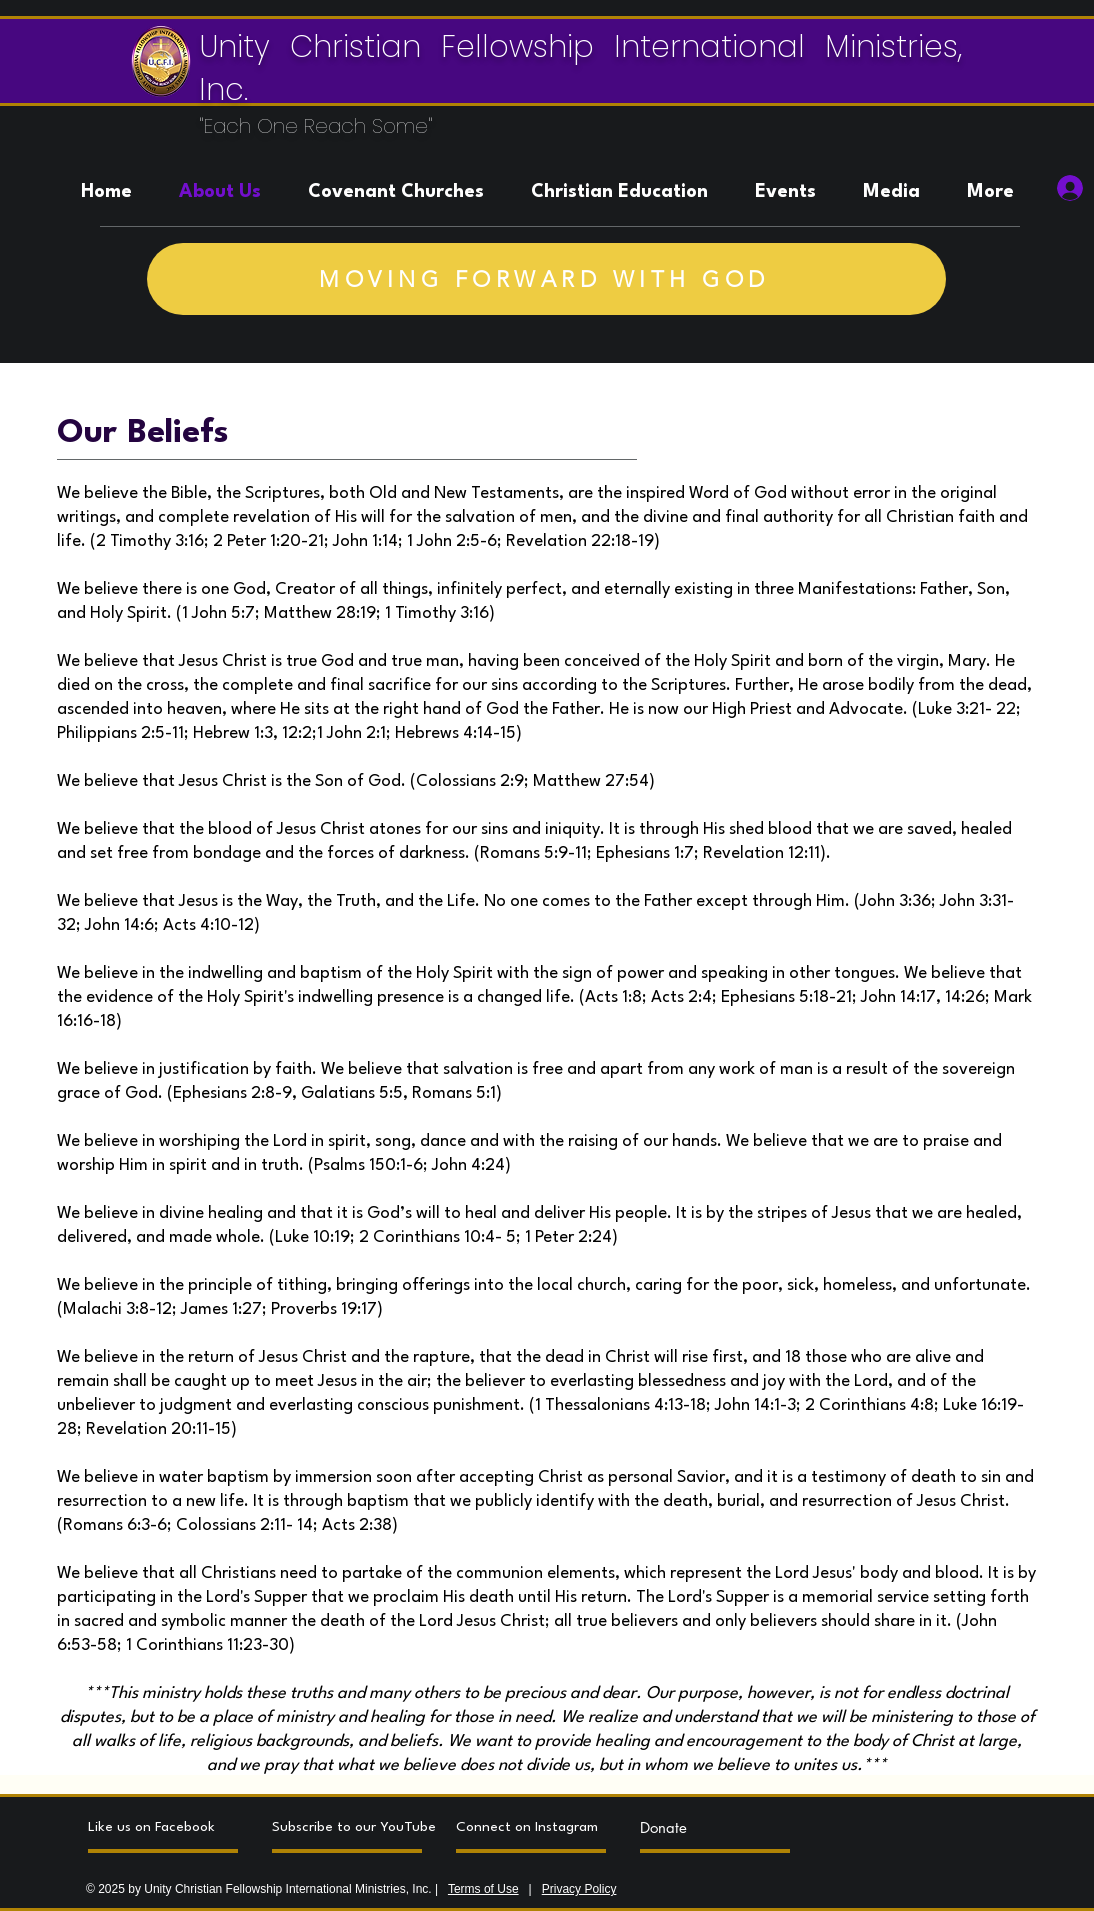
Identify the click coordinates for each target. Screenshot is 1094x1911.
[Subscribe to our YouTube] (354, 1827)
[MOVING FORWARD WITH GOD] (546, 279)
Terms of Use (483, 1889)
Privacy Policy (579, 1889)
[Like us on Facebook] (163, 1827)
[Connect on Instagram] (531, 1827)
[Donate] (715, 1827)
